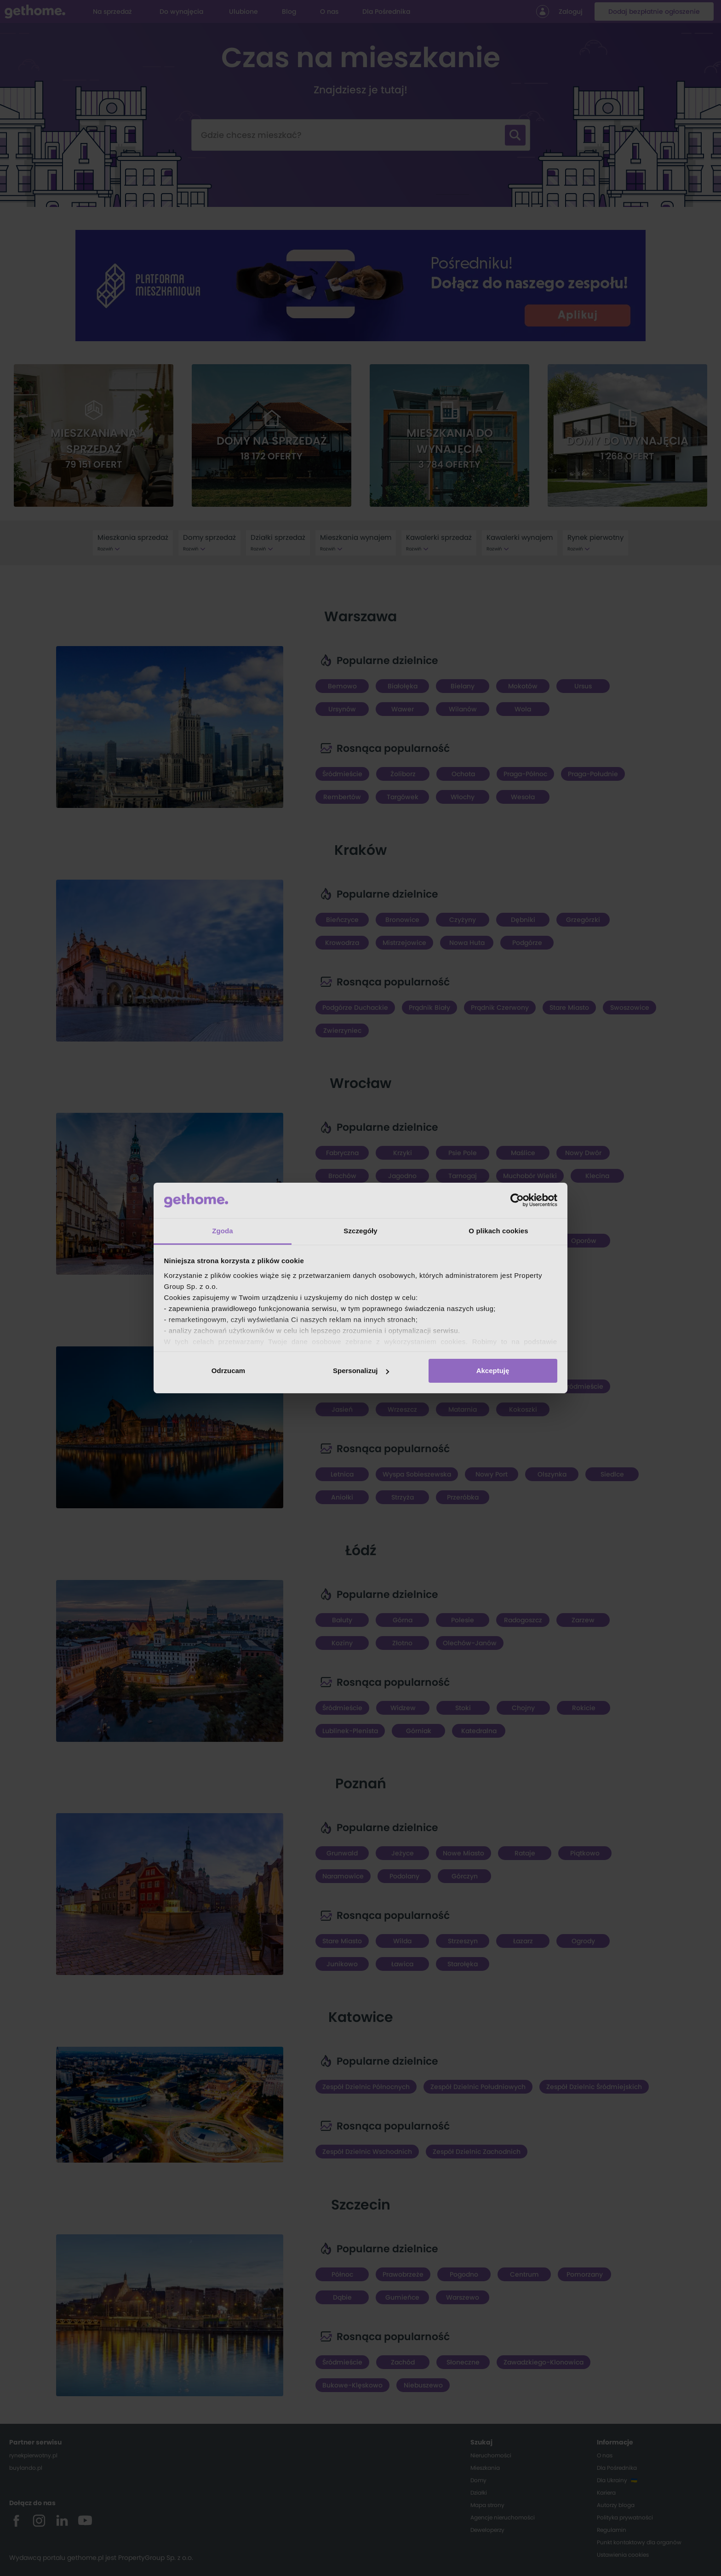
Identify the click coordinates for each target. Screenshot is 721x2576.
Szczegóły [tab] (360, 1231)
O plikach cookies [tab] (498, 1231)
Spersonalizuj (361, 1370)
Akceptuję (492, 1370)
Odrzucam (228, 1370)
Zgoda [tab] (222, 1231)
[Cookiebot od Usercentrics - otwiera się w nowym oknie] (517, 1200)
